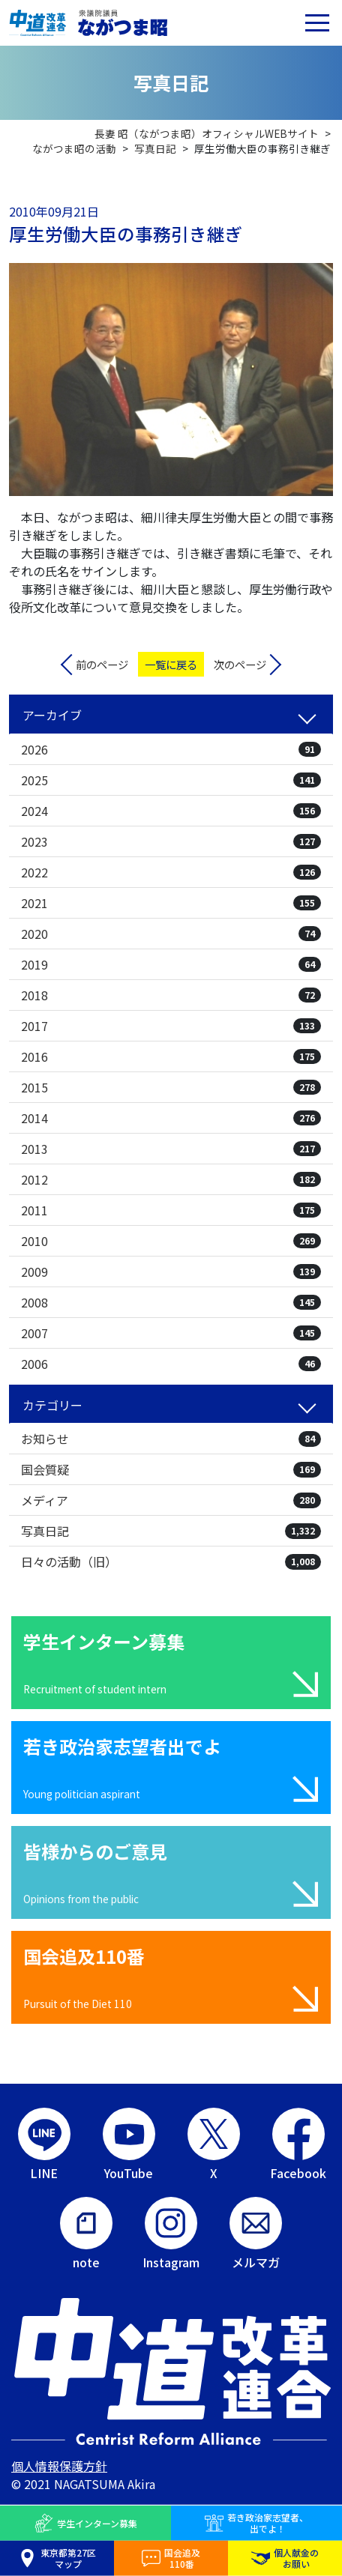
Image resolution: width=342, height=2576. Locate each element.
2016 (171, 1056)
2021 (171, 903)
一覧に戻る (171, 664)
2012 (171, 1179)
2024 (171, 811)
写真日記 (171, 1531)
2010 (171, 1241)
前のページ (102, 664)
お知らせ (171, 1439)
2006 (171, 1364)
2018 (171, 995)
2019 (171, 964)
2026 (171, 749)
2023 (171, 841)
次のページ (240, 664)
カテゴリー (52, 1405)
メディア (171, 1500)
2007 (171, 1333)
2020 (171, 934)
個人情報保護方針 (59, 2466)
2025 (171, 780)
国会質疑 (171, 1469)
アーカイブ (52, 715)
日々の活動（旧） (171, 1561)
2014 (171, 1118)
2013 (171, 1149)
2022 (171, 872)
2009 (171, 1272)
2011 (171, 1210)
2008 (171, 1302)
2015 (171, 1087)
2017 (171, 1026)
